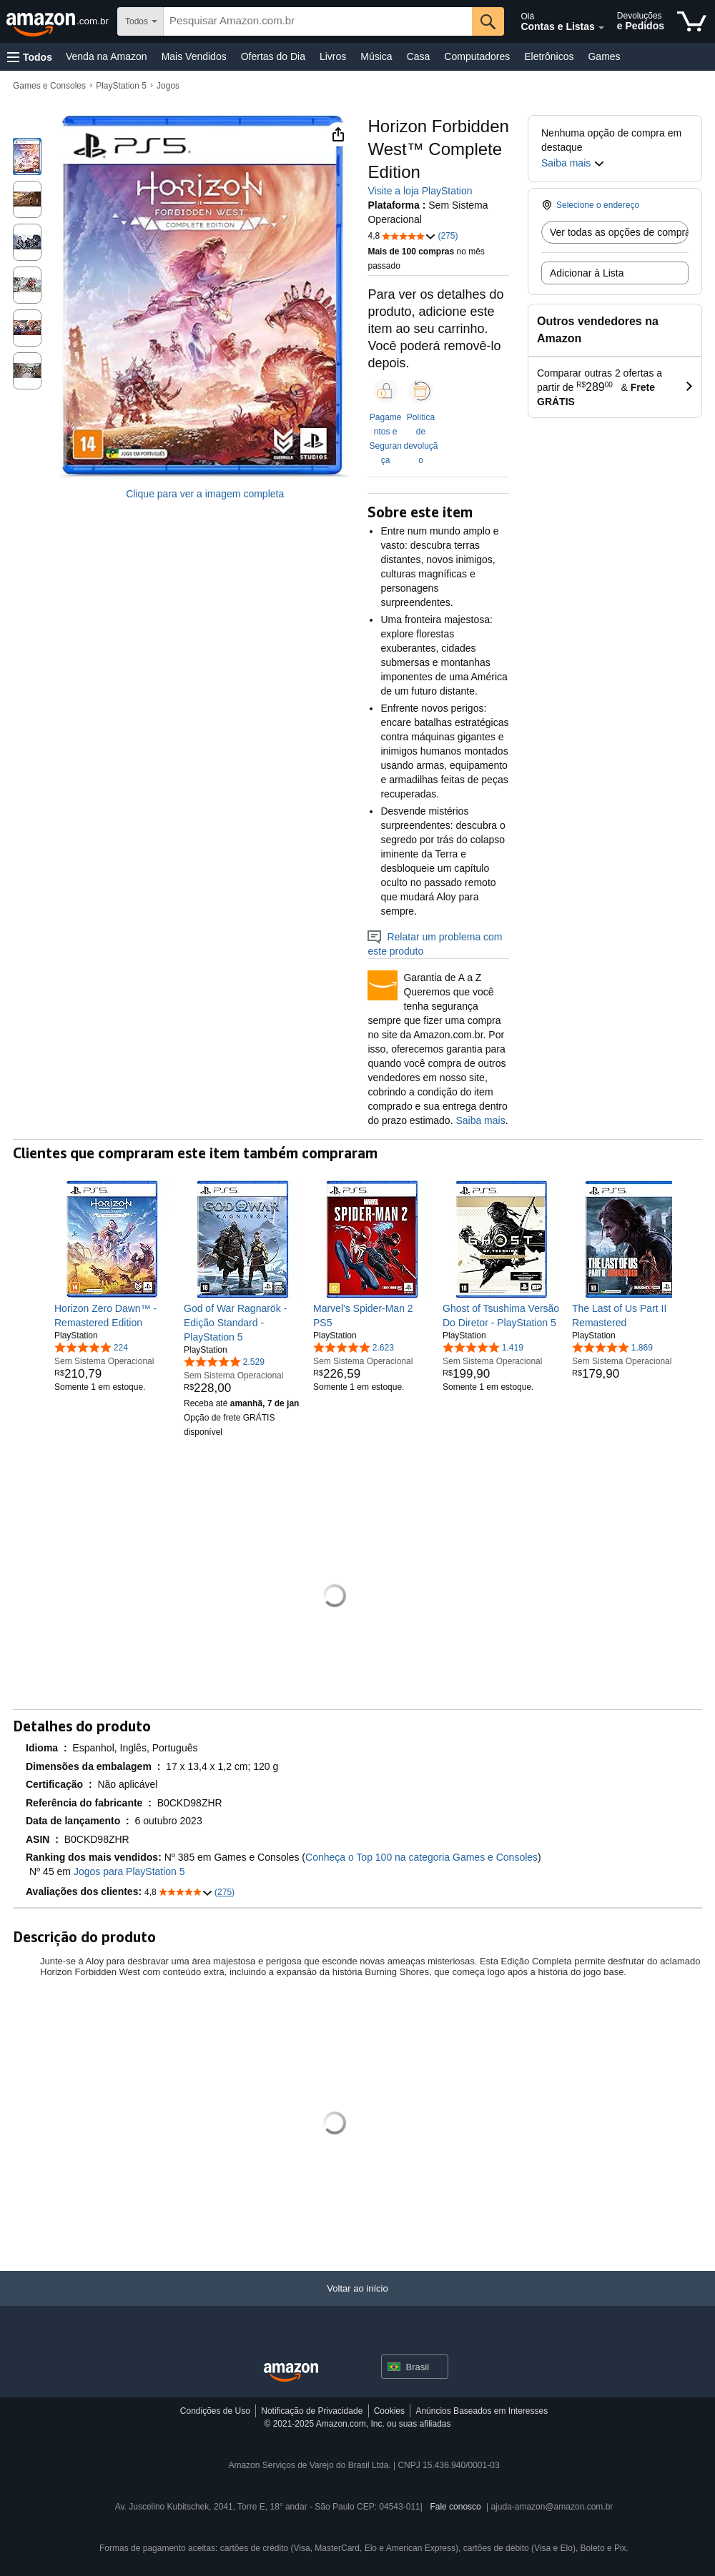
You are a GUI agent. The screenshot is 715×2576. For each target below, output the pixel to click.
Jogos (168, 86)
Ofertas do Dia (273, 56)
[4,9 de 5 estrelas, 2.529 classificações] (224, 1361)
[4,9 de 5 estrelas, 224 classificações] (91, 1347)
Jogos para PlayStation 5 (129, 1871)
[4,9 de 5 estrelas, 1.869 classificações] (612, 1347)
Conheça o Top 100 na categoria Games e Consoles (421, 1857)
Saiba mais (480, 1120)
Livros (333, 56)
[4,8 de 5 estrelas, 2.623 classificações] (353, 1347)
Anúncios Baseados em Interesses (481, 2411)
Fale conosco (455, 2507)
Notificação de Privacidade (312, 2411)
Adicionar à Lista (587, 273)
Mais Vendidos (194, 56)
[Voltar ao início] (357, 2302)
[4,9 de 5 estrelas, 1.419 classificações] (483, 1347)
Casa (418, 56)
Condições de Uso (215, 2411)
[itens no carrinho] (692, 21)
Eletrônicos (548, 56)
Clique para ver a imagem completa (205, 493)
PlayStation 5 (121, 86)
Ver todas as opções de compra (619, 232)
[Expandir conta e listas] (601, 27)
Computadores (477, 56)
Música (376, 56)
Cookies (389, 2411)
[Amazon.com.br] (58, 21)
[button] (30, 57)
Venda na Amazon (106, 56)
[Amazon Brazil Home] (291, 2372)
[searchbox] (318, 21)
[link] (113, 1315)
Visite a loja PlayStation (420, 191)
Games (604, 56)
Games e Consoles (49, 86)
